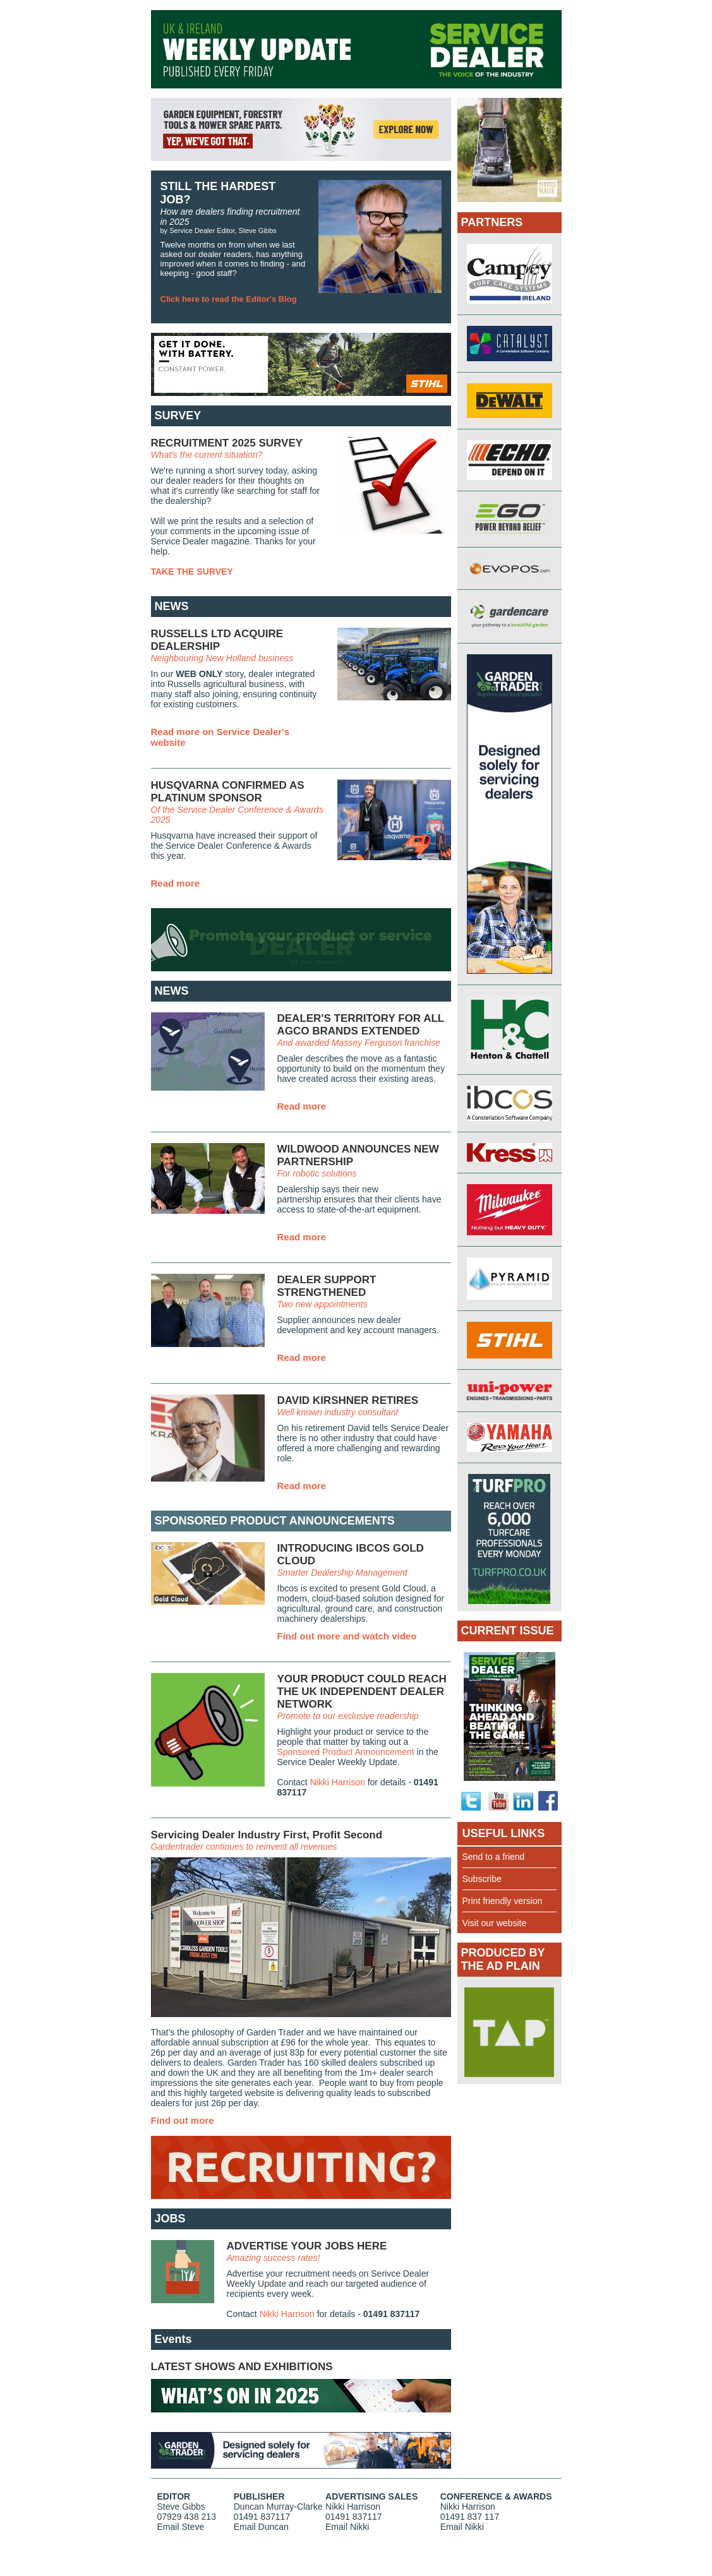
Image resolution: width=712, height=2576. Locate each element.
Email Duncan (261, 2527)
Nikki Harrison (337, 1782)
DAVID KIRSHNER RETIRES (348, 1400)
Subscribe (482, 1879)
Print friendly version (502, 1901)
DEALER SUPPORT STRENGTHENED (327, 1286)
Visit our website (494, 1923)
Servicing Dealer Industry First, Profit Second (267, 1835)
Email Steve (181, 2527)
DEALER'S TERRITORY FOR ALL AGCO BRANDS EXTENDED (360, 1024)
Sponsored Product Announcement (345, 1752)
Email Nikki (347, 2527)
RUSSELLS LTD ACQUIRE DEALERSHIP (217, 640)
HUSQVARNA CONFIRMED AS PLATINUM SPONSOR (228, 791)
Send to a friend (493, 1857)
